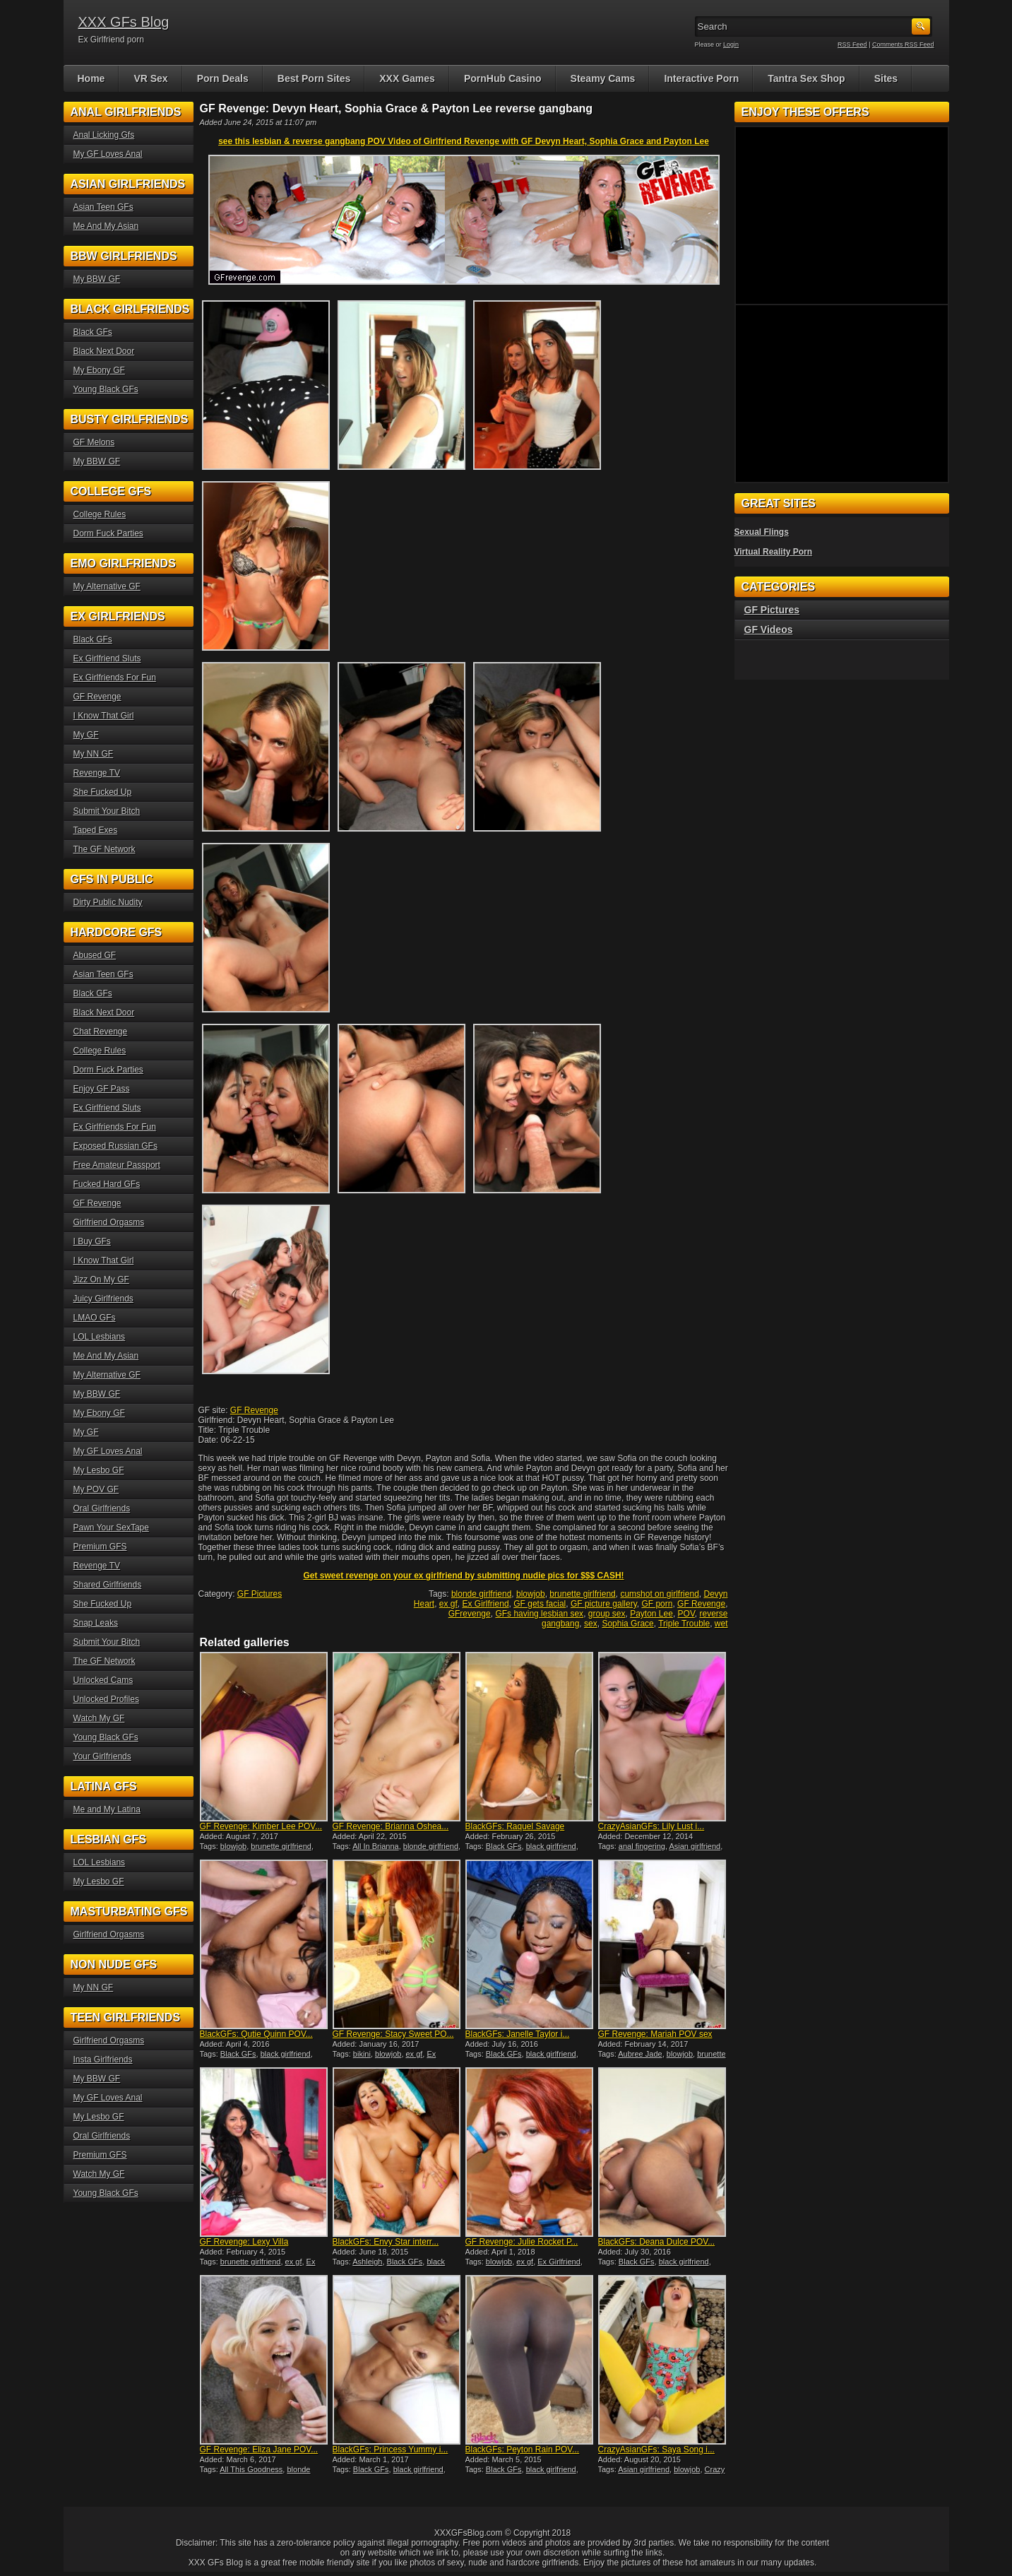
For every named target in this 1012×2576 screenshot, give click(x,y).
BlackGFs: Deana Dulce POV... (656, 2242)
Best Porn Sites (314, 78)
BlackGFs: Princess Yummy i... (390, 2449)
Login (731, 44)
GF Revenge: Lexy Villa (244, 2242)
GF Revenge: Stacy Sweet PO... (393, 2034)
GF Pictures (259, 1594)
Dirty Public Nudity (108, 902)
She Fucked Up (102, 792)
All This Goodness (251, 2469)
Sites (886, 78)
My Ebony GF (99, 370)
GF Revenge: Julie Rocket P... (521, 2242)
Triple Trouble (684, 1624)
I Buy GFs (92, 1241)
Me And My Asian (106, 226)
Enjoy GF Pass (101, 1089)
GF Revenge (254, 1410)
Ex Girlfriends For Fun (114, 678)
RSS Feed (852, 44)
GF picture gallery (604, 1604)
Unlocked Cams (103, 1680)
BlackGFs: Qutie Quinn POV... (256, 2034)
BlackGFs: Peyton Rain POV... (522, 2449)
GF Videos (768, 629)
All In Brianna (375, 1846)
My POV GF (96, 1489)
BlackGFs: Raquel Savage (515, 1826)
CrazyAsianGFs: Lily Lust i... (651, 1826)
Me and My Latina (107, 1809)
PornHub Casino (503, 78)
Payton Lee (651, 1614)
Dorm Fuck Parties (108, 533)
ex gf (448, 1604)
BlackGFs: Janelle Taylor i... (517, 2034)
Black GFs (504, 1846)
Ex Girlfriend (486, 1604)
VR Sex (150, 78)
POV (686, 1614)
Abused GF (95, 955)
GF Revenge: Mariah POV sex (655, 2034)
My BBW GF (97, 279)
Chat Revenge (100, 1031)
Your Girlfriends (102, 1756)
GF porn (656, 1604)
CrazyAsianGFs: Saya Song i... (656, 2449)
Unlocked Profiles (106, 1699)
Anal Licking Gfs (104, 135)
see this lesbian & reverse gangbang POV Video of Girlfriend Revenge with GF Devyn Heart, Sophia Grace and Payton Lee (463, 141)
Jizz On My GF (101, 1279)
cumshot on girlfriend (659, 1594)
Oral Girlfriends (102, 1508)
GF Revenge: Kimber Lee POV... (261, 1826)
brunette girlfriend (582, 1594)
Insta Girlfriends (103, 2059)
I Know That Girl (103, 716)
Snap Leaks (95, 1623)
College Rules (99, 514)
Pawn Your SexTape (111, 1527)
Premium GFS (100, 1547)
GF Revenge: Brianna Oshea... (391, 1826)
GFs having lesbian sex (539, 1614)
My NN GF (93, 754)
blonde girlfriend (481, 1594)
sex (590, 1624)
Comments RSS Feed (903, 44)
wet (721, 1624)
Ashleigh (367, 2261)
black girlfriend (551, 1846)
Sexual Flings (761, 532)
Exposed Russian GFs (115, 1146)
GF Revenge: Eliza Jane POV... (259, 2449)
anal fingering (642, 1846)
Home (91, 78)
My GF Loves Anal (108, 154)
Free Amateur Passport (116, 1165)
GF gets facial (539, 1604)
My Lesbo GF (98, 1470)
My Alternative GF (107, 586)
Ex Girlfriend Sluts (107, 658)
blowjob (530, 1594)
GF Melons (94, 442)
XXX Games (407, 78)
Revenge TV (97, 773)
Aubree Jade (640, 2054)
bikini (362, 2054)
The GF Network (104, 849)
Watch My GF (99, 1718)
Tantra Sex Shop (806, 78)
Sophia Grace (627, 1624)
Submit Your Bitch (107, 811)
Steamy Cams (603, 78)
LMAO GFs (94, 1318)
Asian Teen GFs (103, 207)
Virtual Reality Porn (773, 552)
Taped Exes (95, 830)
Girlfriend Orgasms (109, 1222)
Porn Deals (223, 78)
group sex (607, 1614)
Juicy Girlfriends (103, 1299)
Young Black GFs (105, 389)
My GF (86, 735)
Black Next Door (104, 351)
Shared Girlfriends (107, 1585)
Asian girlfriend (694, 1846)
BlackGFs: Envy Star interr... (386, 2242)
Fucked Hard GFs (107, 1184)
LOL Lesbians (99, 1337)
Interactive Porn (701, 78)
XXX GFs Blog (123, 22)
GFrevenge (469, 1614)
